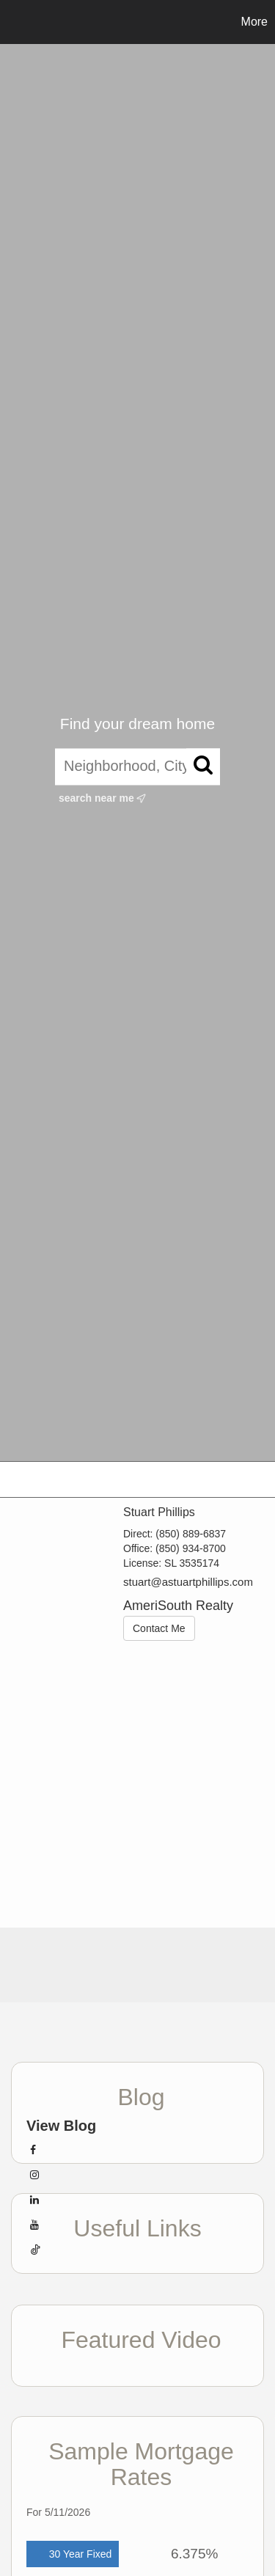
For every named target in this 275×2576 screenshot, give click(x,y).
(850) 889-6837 (190, 1534)
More (254, 21)
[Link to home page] (13, 22)
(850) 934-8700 (190, 1548)
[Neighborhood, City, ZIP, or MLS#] (137, 766)
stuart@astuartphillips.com (188, 1582)
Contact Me (159, 1628)
